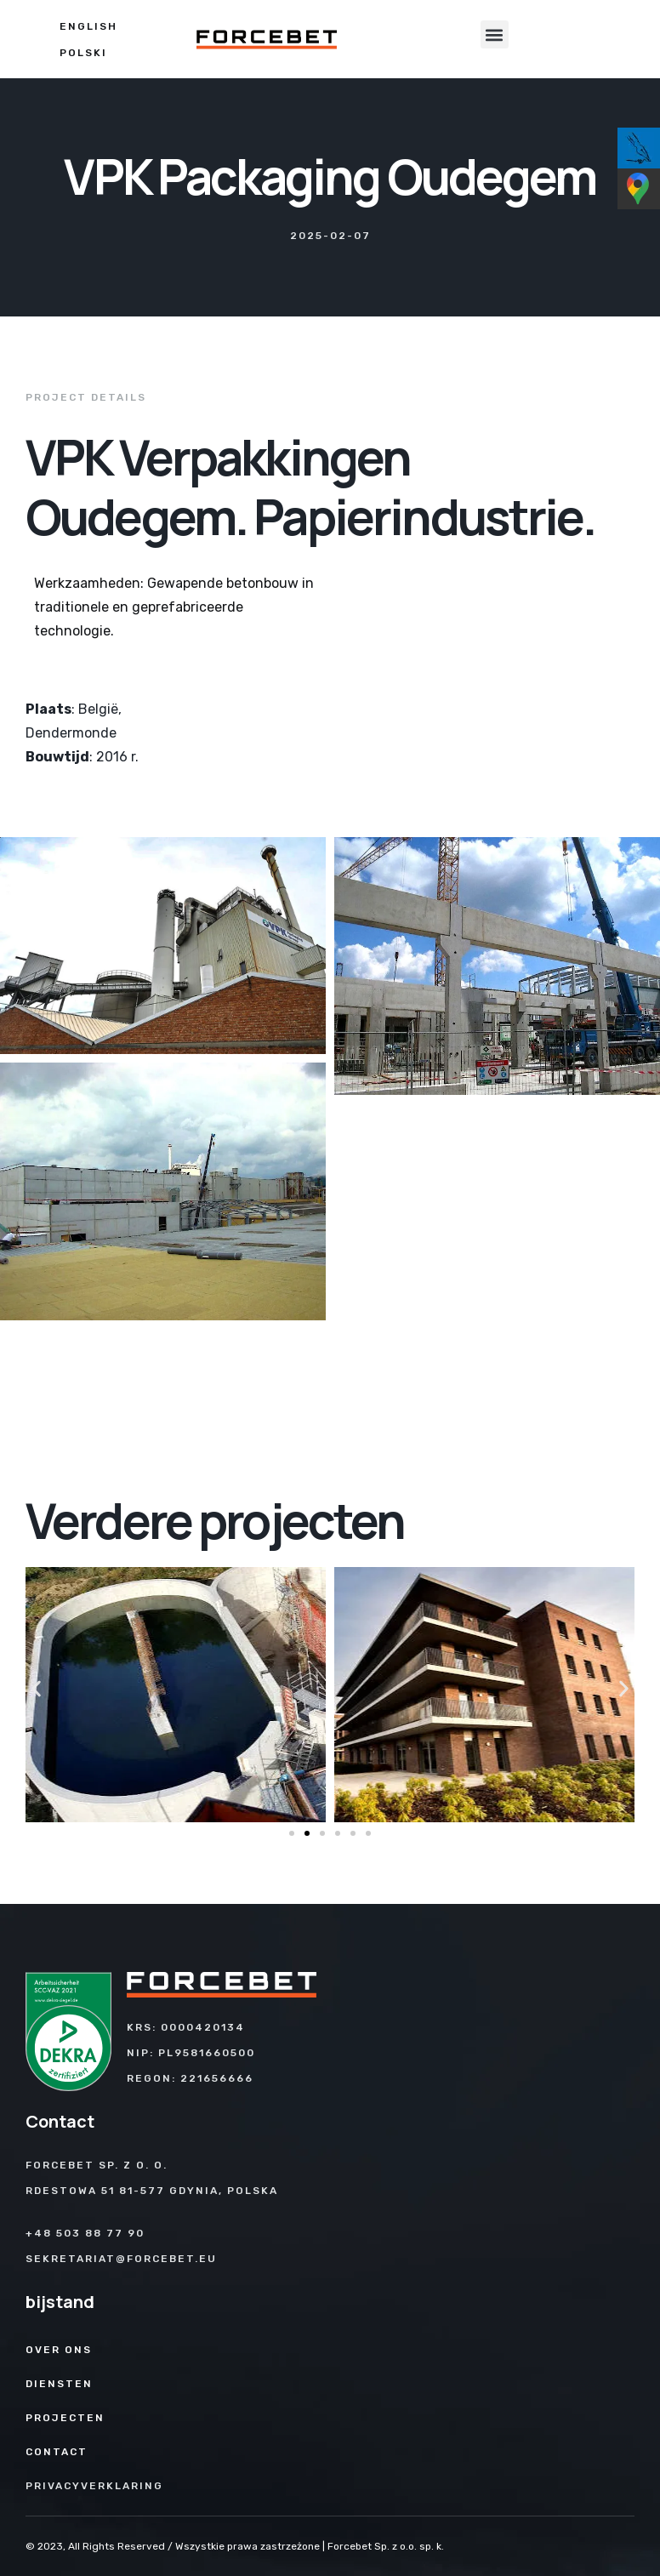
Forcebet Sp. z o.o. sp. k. (385, 2546)
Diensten (59, 2384)
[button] (495, 34)
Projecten (65, 2418)
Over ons (59, 2350)
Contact (57, 2452)
